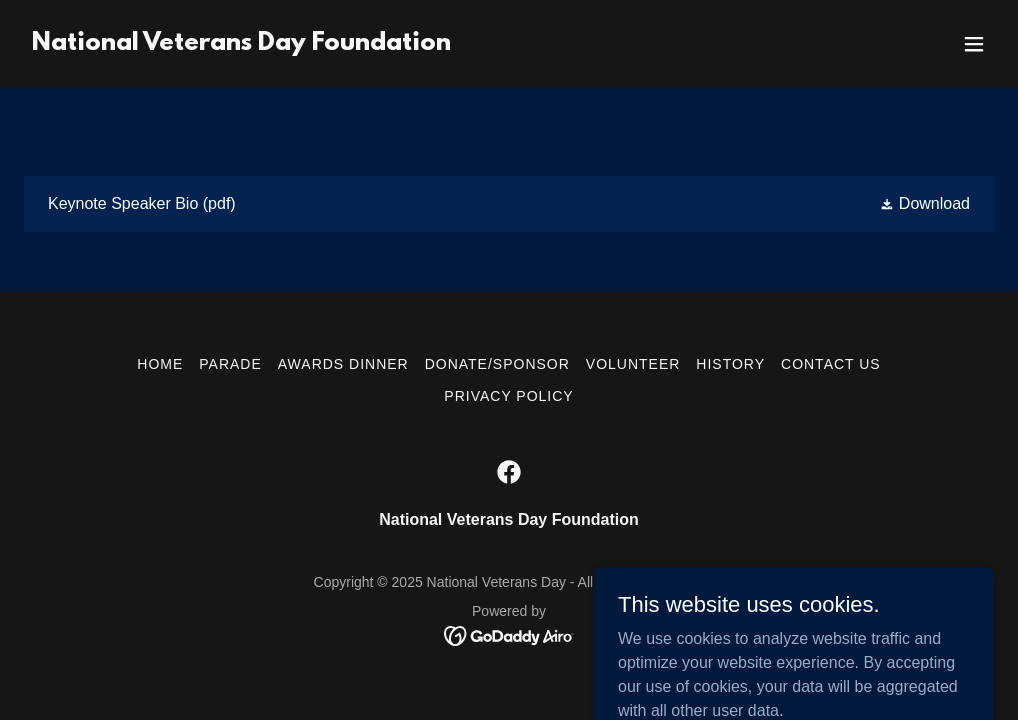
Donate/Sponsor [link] (497, 364)
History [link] (730, 364)
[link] (241, 44)
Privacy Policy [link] (508, 396)
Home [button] (160, 364)
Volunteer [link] (633, 364)
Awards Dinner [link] (343, 364)
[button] (974, 44)
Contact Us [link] (831, 364)
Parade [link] (230, 364)
